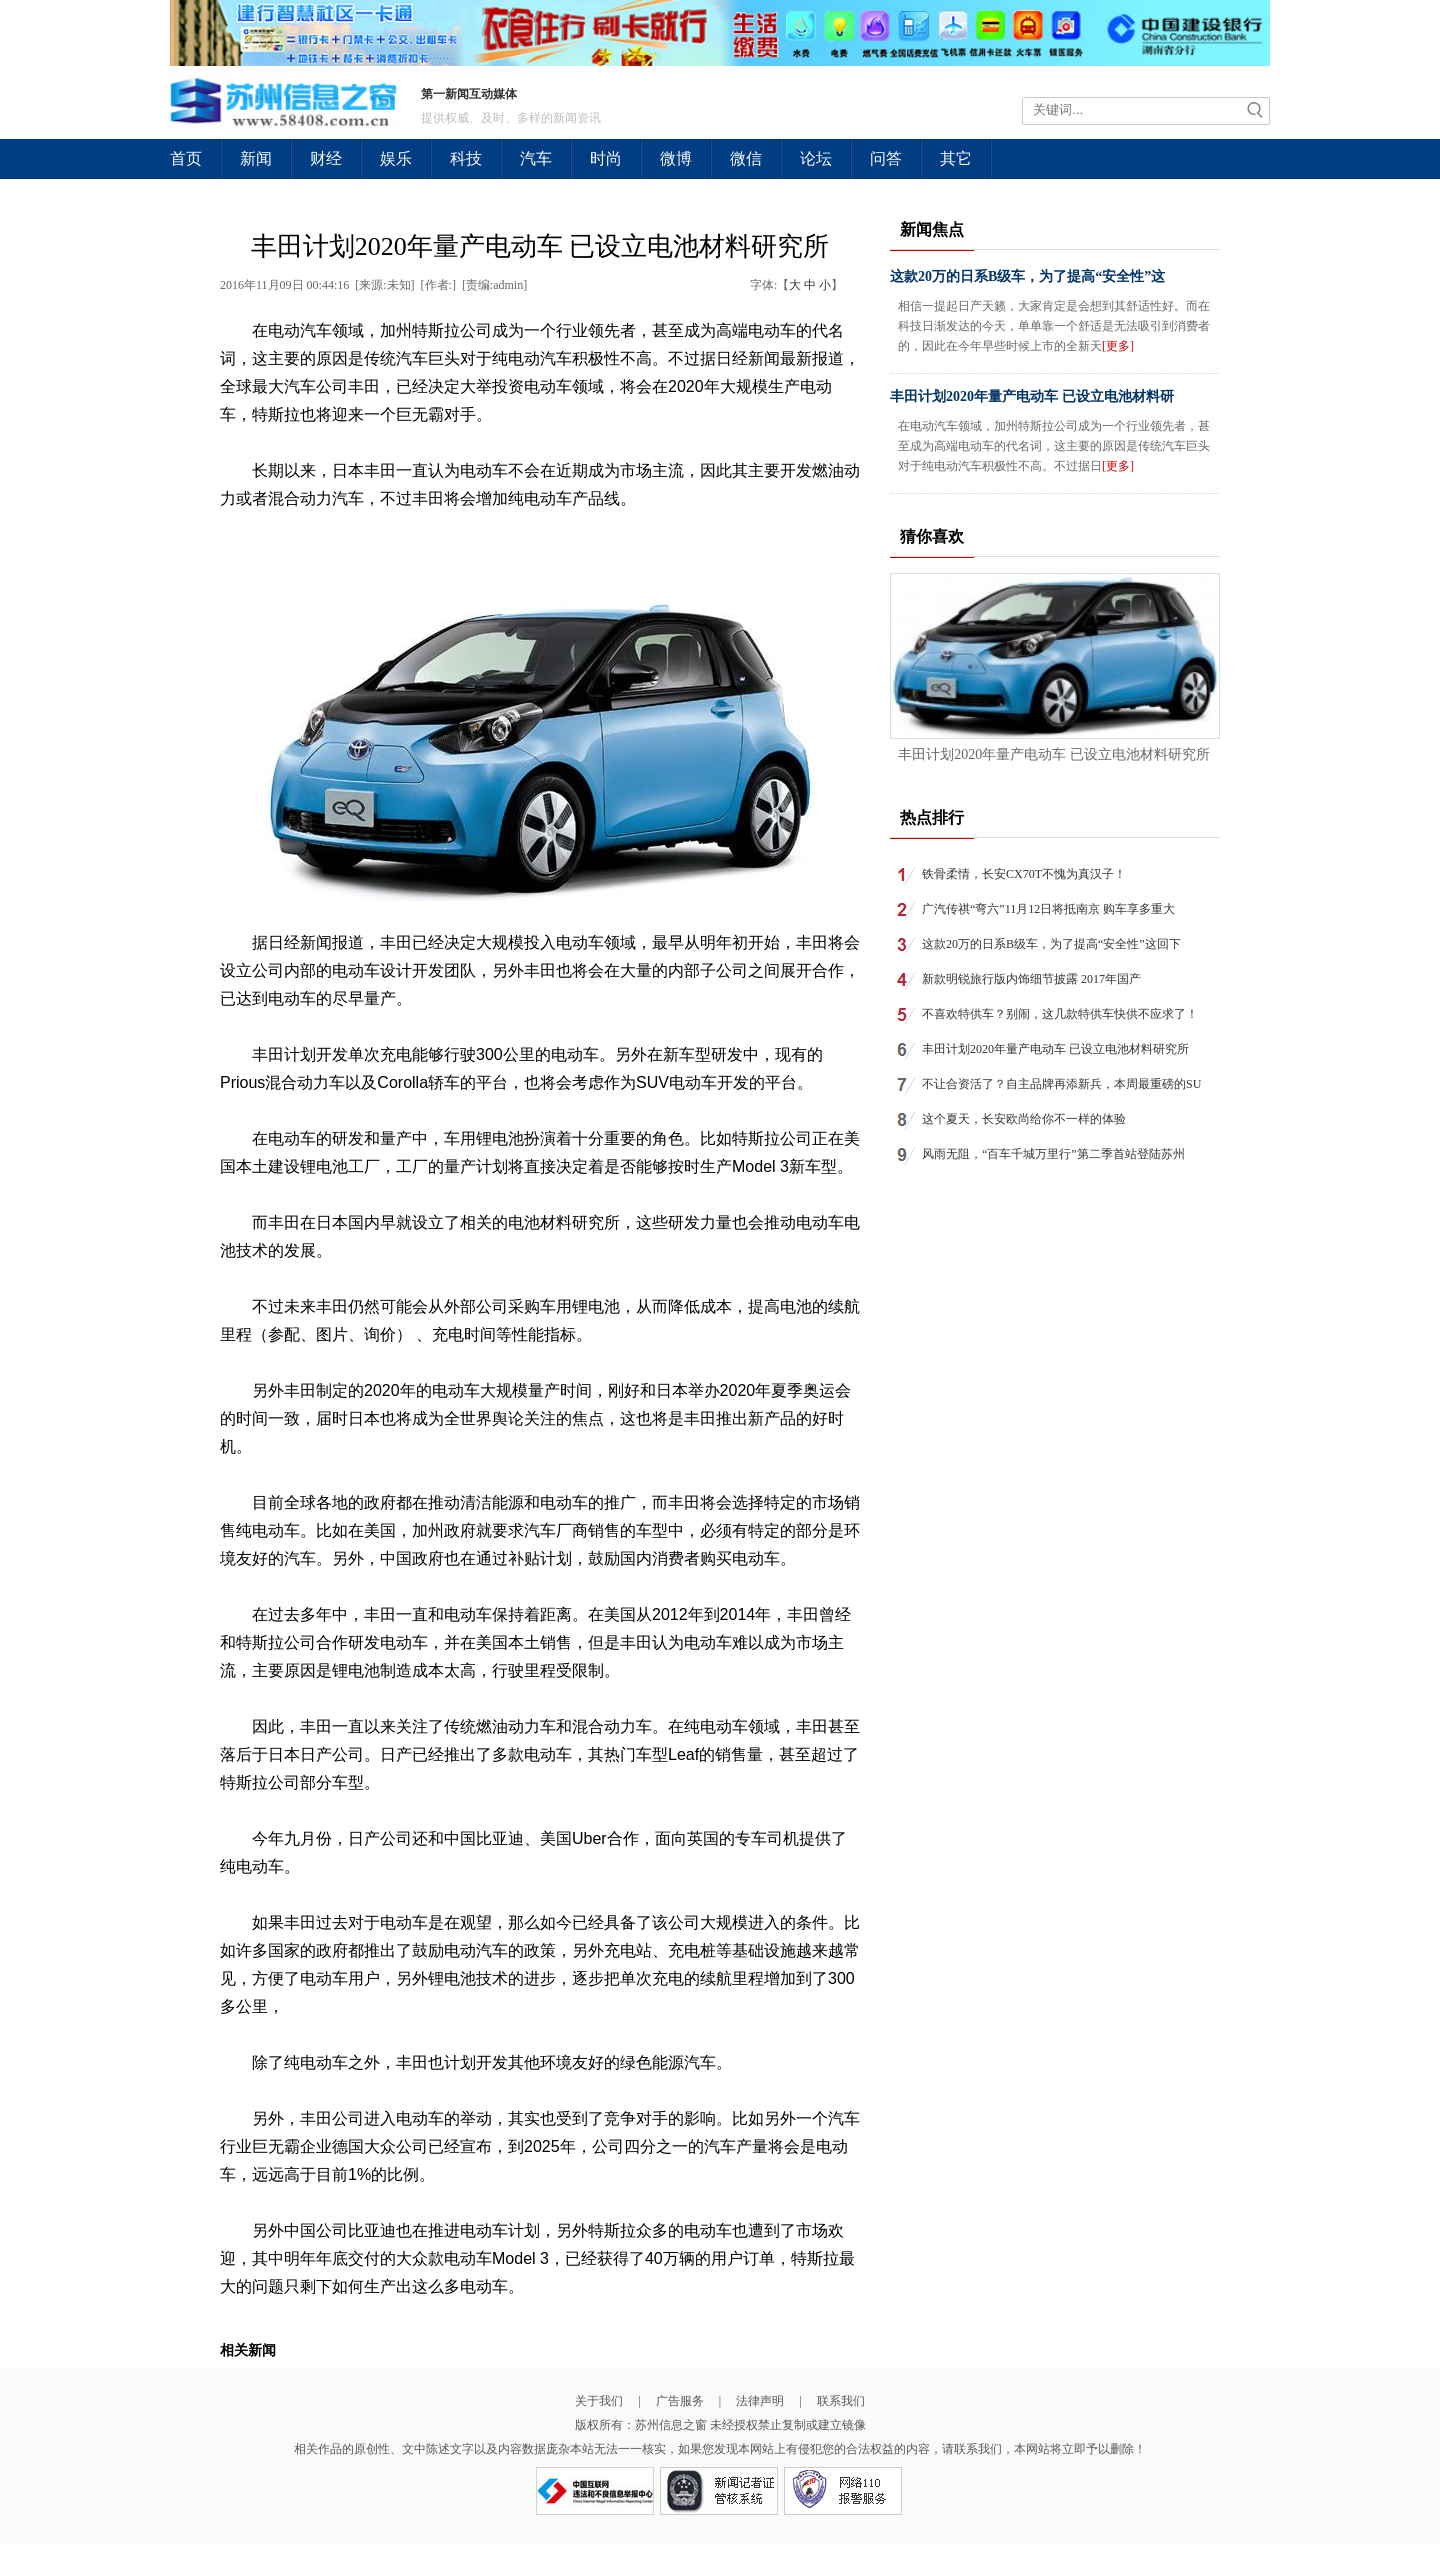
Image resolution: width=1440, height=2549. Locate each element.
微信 (746, 158)
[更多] (1118, 346)
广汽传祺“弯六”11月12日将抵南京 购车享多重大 (1048, 909)
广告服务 (680, 2401)
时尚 (606, 158)
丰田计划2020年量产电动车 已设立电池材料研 (1032, 396)
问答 (886, 158)
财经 (326, 158)
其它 (956, 158)
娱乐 (396, 158)
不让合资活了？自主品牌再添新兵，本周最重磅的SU (1061, 1084)
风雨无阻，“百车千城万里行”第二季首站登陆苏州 (1053, 1154)
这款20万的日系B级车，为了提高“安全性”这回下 (1051, 944)
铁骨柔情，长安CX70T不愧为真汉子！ (1024, 874)
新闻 (256, 158)
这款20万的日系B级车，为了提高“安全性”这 (1027, 276)
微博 (676, 158)
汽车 (536, 158)
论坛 (816, 158)
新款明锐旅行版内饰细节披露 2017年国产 (1031, 979)
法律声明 (760, 2401)
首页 (186, 158)
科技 (466, 158)
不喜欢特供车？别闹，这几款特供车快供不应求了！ (1060, 1014)
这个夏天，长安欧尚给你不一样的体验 (1024, 1119)
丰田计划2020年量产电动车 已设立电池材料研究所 (1054, 754)
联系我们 (841, 2401)
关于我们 (599, 2401)
